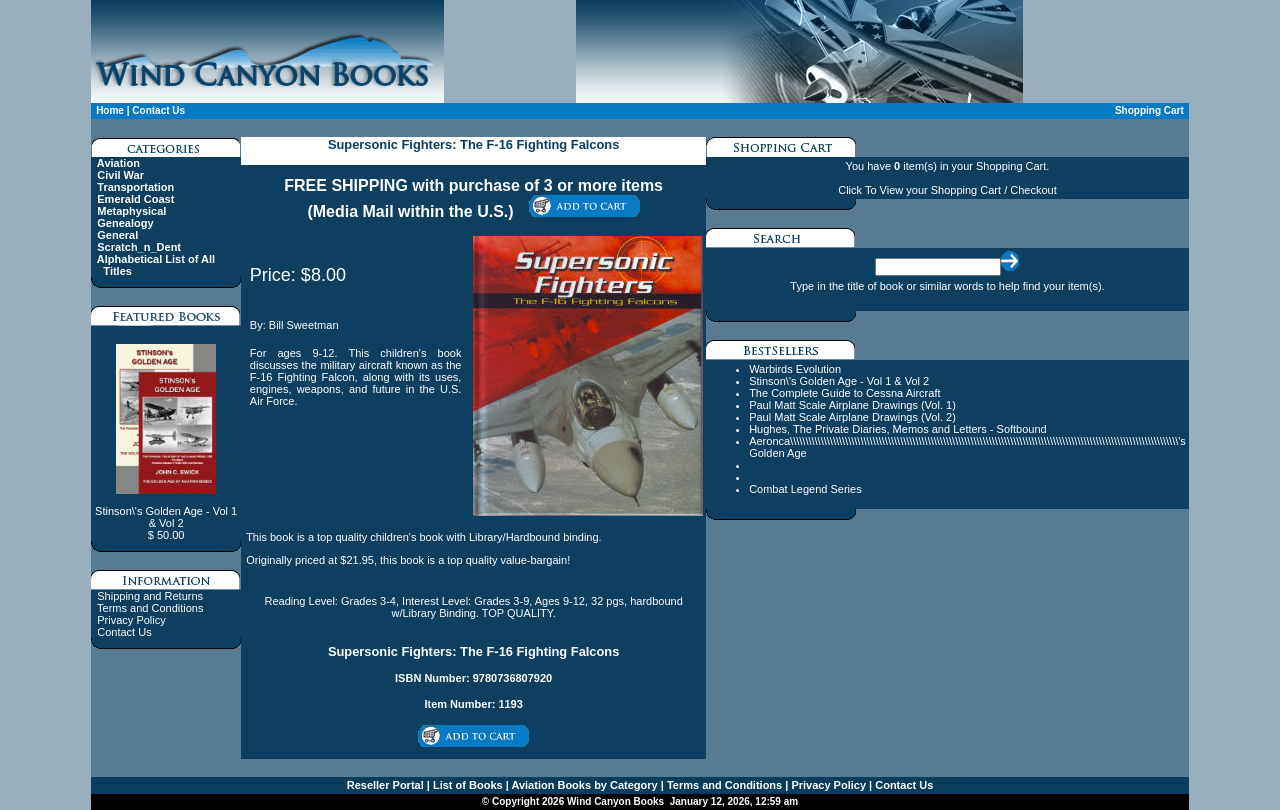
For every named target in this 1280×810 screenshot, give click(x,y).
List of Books (466, 785)
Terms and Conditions (150, 608)
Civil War (120, 175)
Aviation (118, 163)
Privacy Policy (131, 620)
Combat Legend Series (805, 489)
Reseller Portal (385, 785)
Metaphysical (131, 211)
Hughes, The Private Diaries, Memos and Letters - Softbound (898, 429)
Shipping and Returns (150, 596)
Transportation (135, 187)
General (117, 235)
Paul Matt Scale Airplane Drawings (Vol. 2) (852, 417)
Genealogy (125, 223)
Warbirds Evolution (795, 369)
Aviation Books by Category (583, 785)
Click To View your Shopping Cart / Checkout (947, 190)
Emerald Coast (135, 199)
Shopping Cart (1149, 110)
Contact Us (158, 110)
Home (110, 110)
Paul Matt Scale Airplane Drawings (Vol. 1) (852, 405)
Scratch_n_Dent (139, 247)
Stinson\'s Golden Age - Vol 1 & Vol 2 (839, 381)
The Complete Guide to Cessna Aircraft (844, 393)
